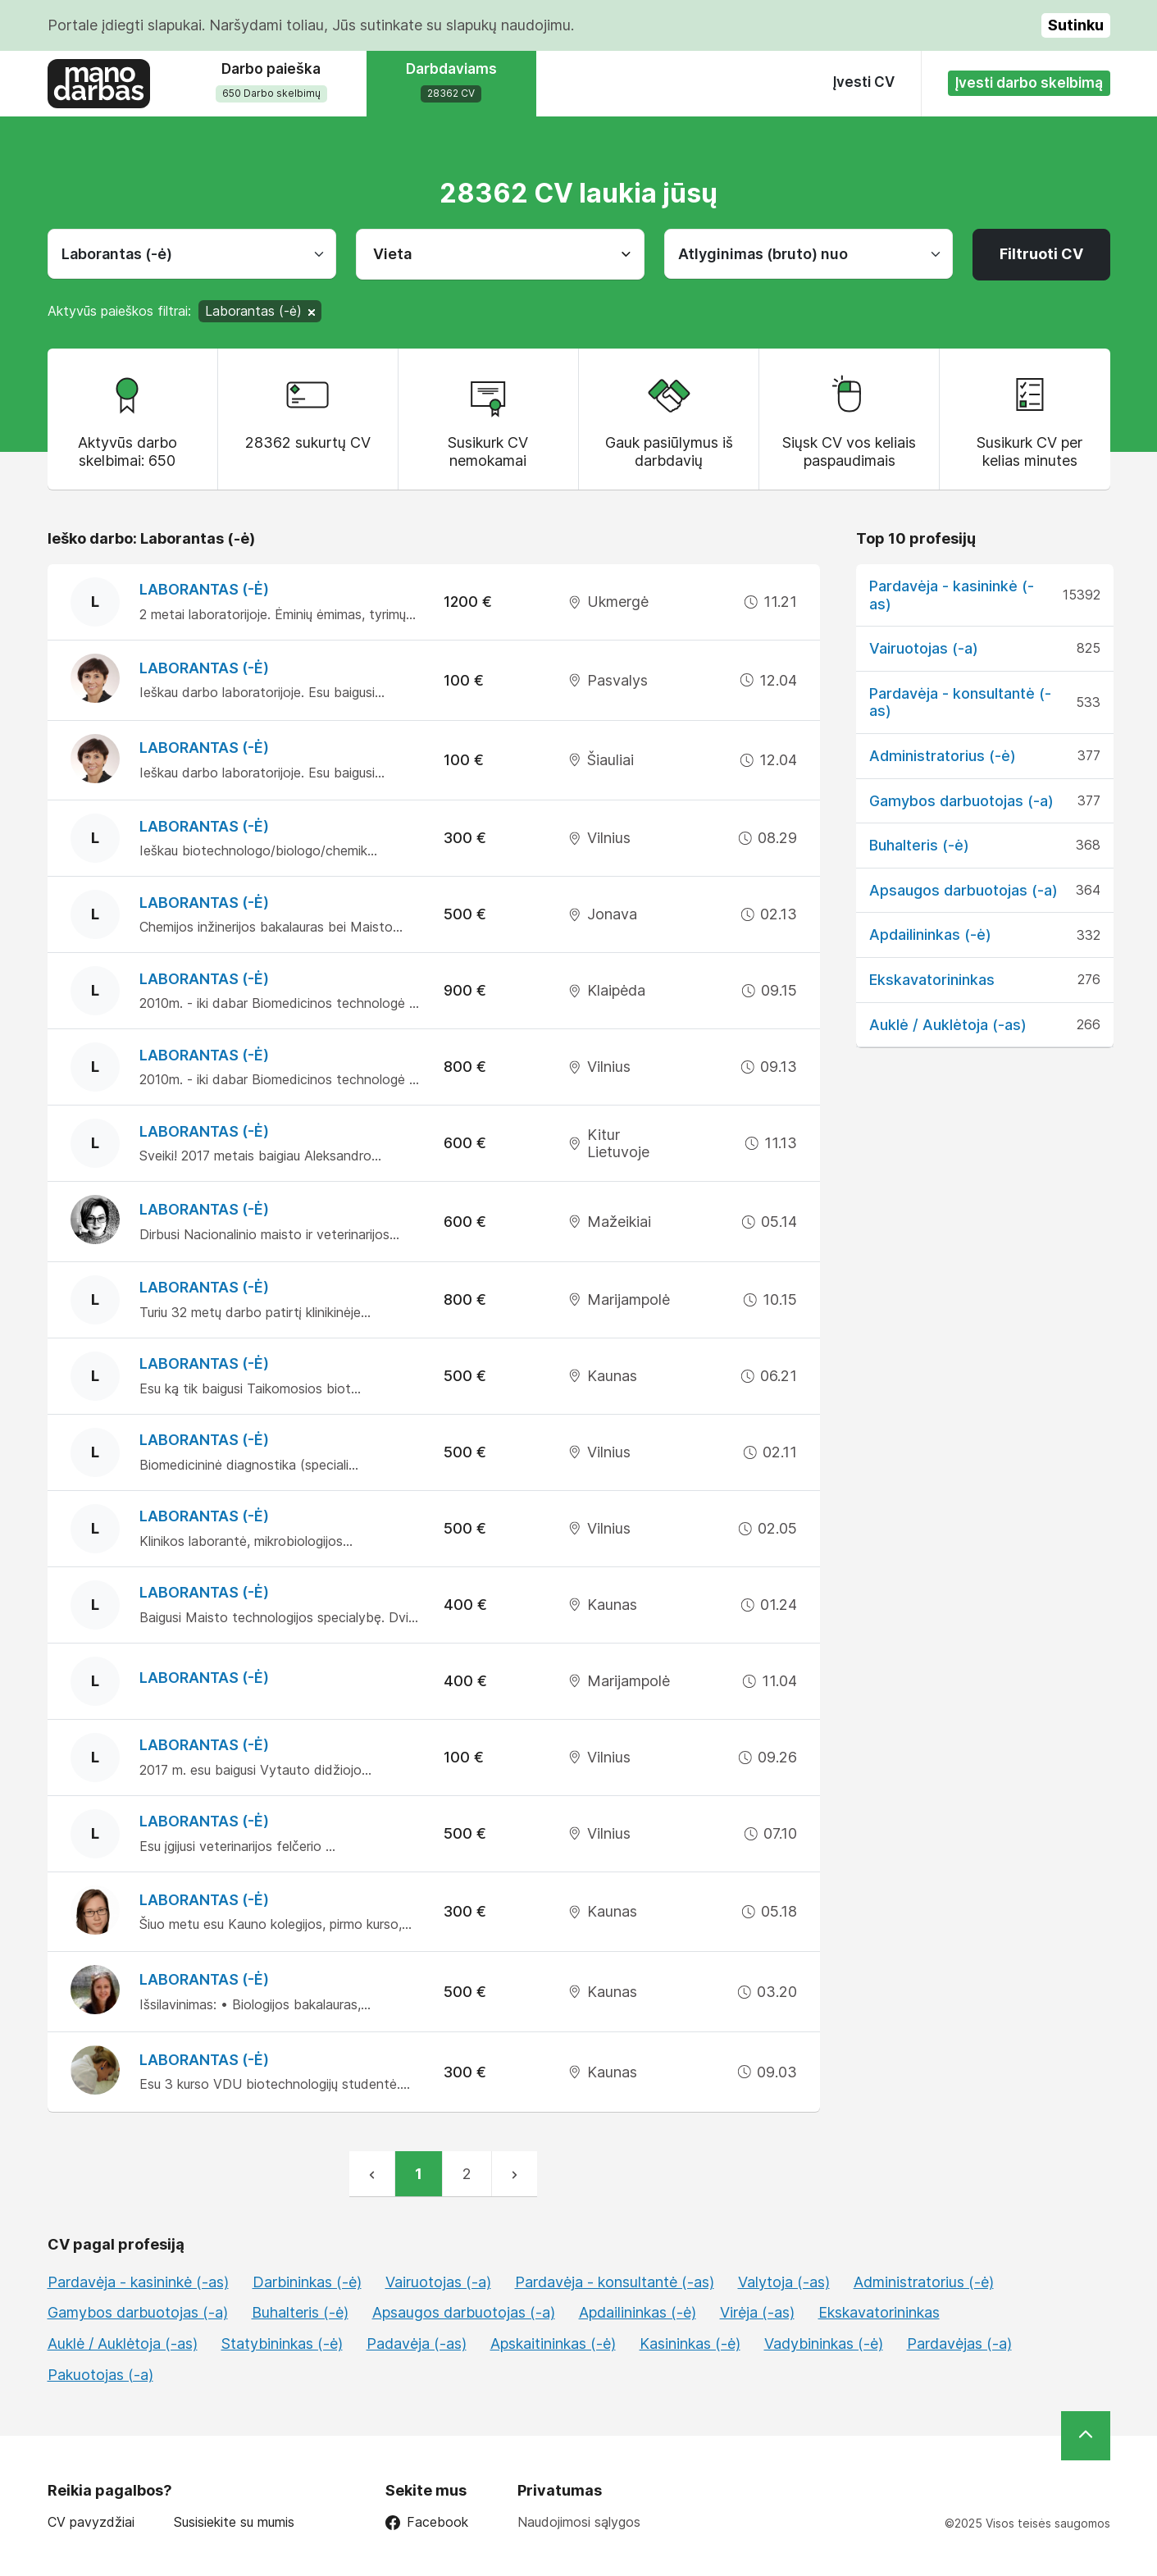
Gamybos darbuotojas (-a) (961, 800)
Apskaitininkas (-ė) (553, 2343)
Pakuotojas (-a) (100, 2374)
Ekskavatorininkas (932, 979)
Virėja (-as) (757, 2312)
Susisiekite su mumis (234, 2522)
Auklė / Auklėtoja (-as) (948, 1024)
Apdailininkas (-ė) (930, 934)
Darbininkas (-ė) (307, 2282)
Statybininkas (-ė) (282, 2343)
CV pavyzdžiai (91, 2522)
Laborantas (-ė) (204, 589)
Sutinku (1076, 25)
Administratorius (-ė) (942, 755)
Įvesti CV (864, 82)
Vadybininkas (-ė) (823, 2343)
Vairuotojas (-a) (923, 648)
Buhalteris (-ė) (919, 845)
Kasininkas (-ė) (690, 2343)
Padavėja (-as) (417, 2343)
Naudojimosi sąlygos (578, 2522)
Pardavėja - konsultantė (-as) (614, 2282)
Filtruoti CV (1041, 253)
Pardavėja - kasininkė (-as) (138, 2282)
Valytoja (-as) (784, 2282)
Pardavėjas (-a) (959, 2343)
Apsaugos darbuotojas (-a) (963, 890)
